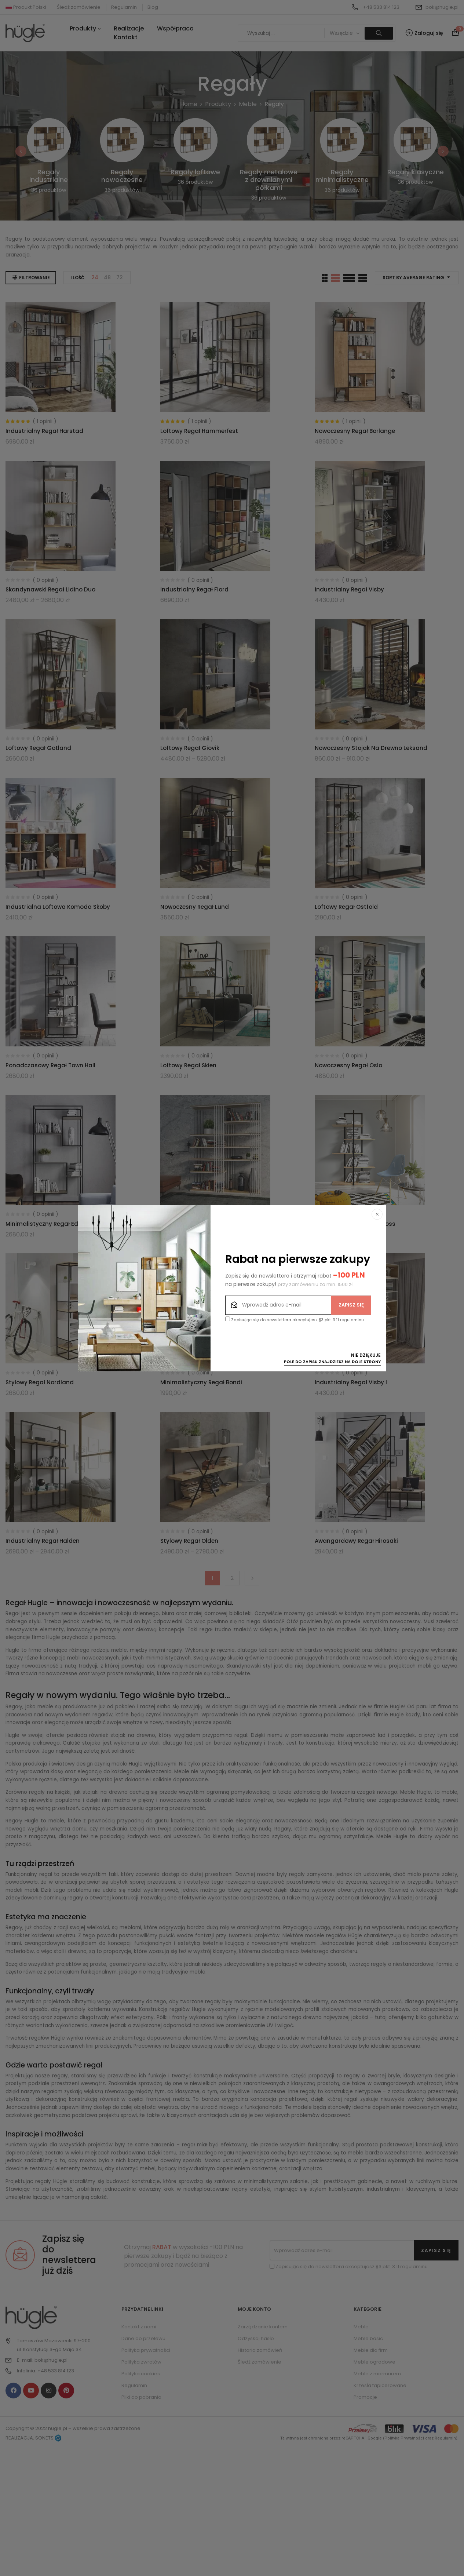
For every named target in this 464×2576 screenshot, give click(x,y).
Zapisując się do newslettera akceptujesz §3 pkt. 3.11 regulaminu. (295, 1319)
